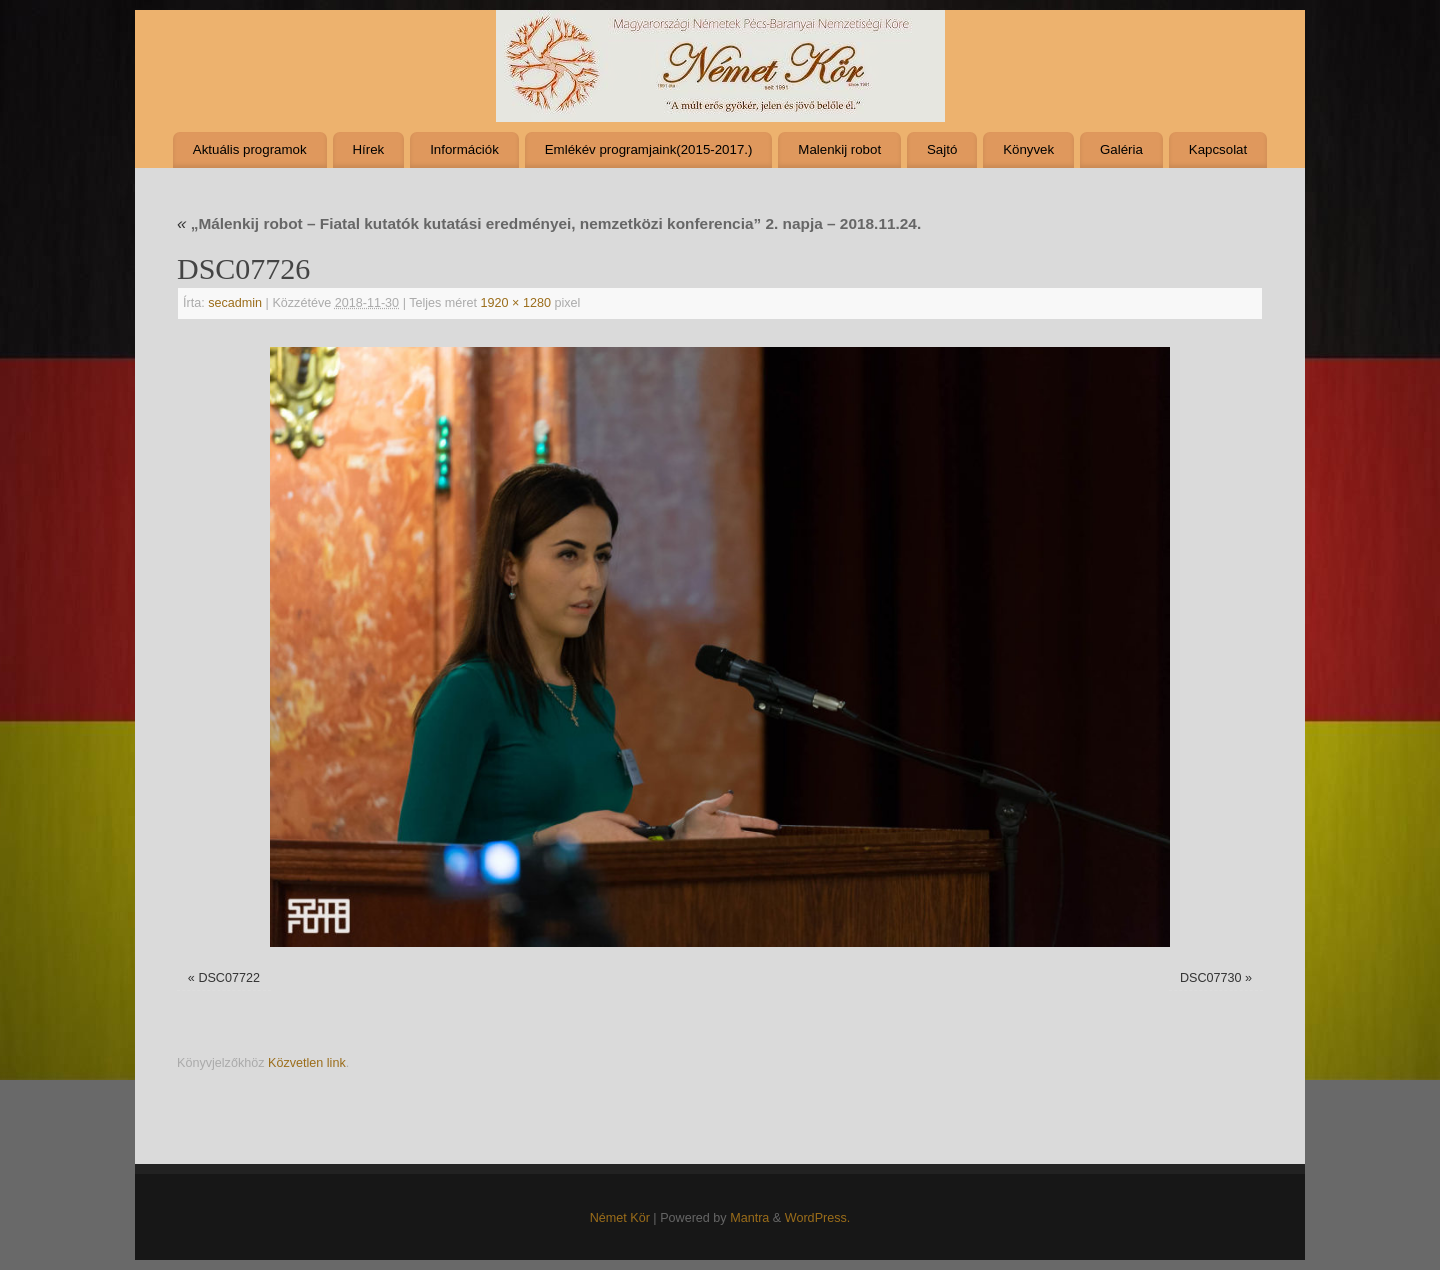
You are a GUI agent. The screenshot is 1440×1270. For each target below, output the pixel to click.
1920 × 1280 (516, 303)
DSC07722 (229, 978)
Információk (464, 149)
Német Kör (620, 1218)
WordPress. (818, 1218)
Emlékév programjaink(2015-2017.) (649, 149)
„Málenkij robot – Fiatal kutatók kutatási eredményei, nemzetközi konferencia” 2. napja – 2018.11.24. (549, 223)
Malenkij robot (839, 149)
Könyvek (1028, 149)
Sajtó (942, 149)
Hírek (368, 149)
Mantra (749, 1218)
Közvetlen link (307, 1063)
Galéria (1121, 149)
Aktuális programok (250, 149)
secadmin (235, 303)
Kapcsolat (1218, 149)
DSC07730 (1211, 978)
